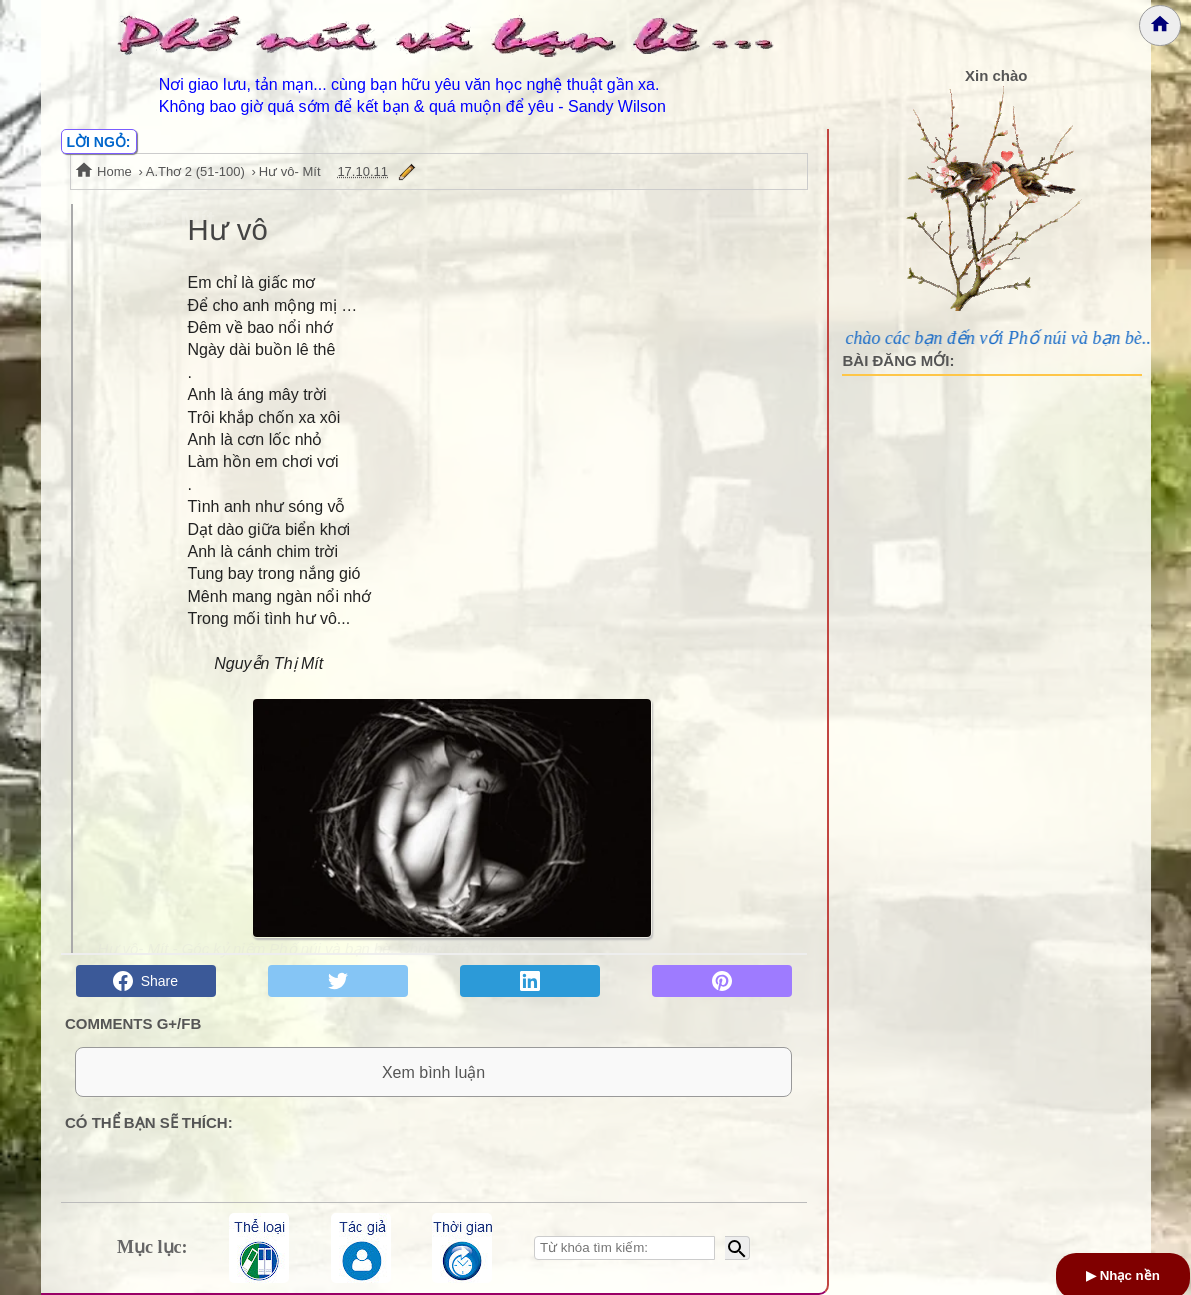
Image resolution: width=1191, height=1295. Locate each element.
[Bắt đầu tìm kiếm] (737, 1248)
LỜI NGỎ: (99, 142)
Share (145, 981)
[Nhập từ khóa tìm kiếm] (624, 1248)
